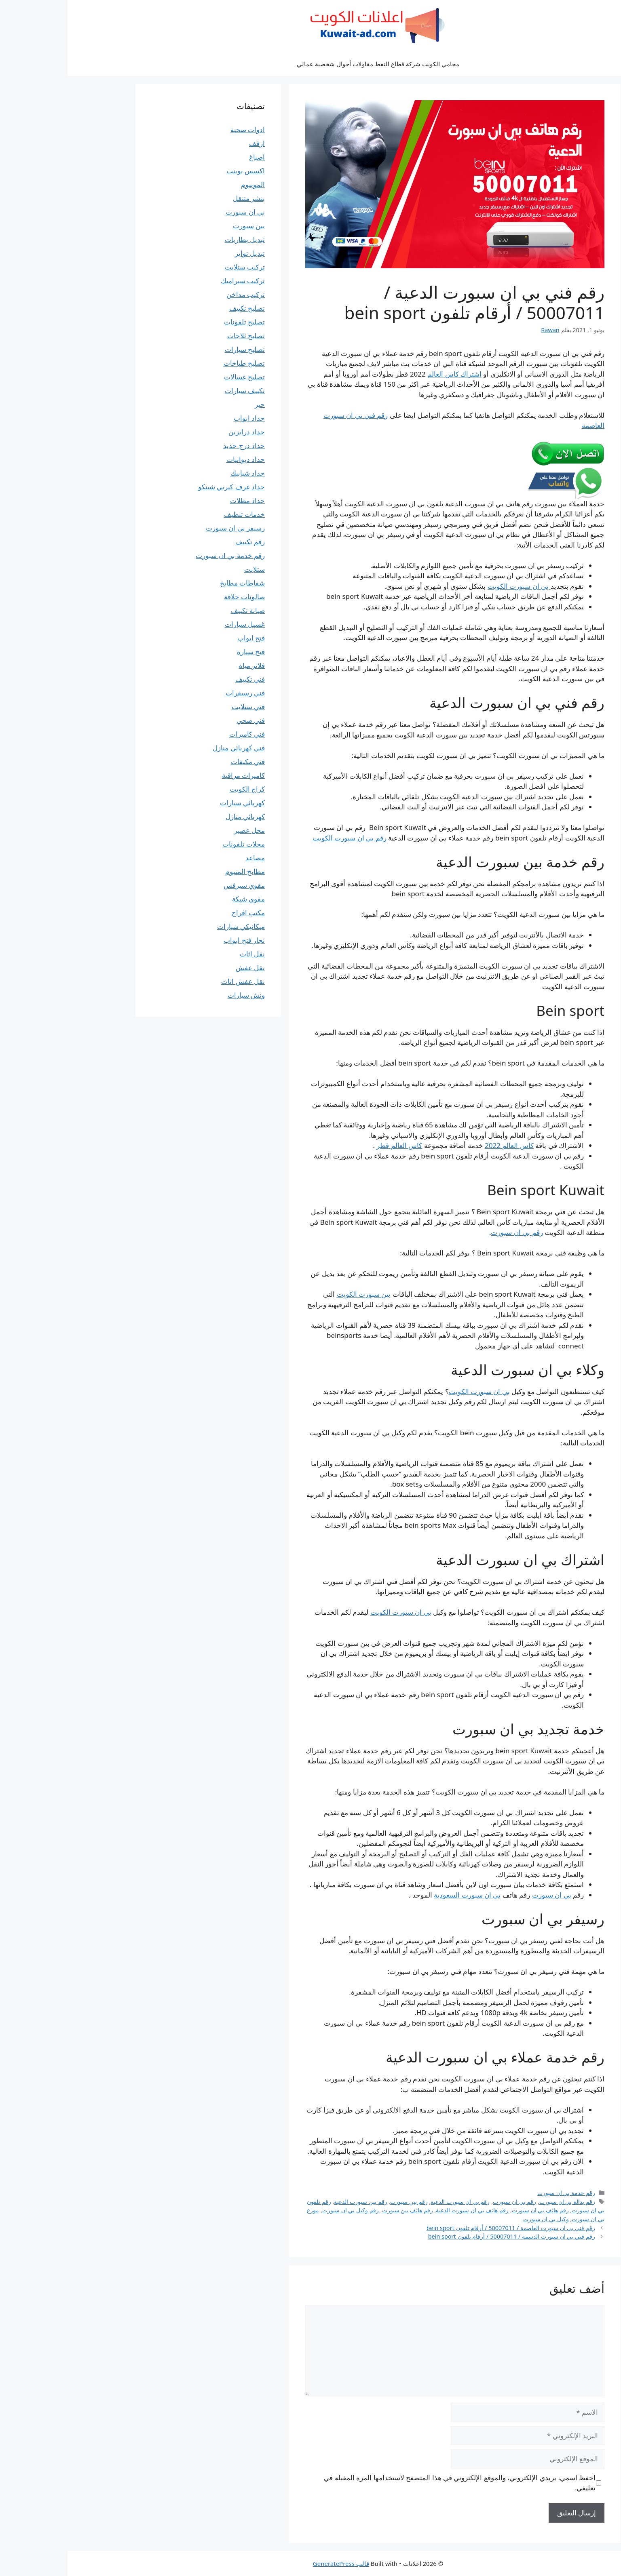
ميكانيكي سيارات (173, 926)
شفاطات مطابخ (174, 583)
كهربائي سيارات (174, 802)
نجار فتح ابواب (176, 940)
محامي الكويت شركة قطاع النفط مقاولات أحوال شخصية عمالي (310, 64)
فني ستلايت (180, 706)
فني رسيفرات (177, 692)
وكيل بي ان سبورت (478, 2219)
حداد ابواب (181, 418)
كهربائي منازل (177, 816)
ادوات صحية (180, 129)
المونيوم (185, 184)
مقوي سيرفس (176, 885)
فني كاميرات (179, 734)
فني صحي (183, 720)
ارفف (189, 143)
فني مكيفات (180, 761)
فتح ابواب (183, 637)
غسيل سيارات (177, 624)
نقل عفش (182, 967)
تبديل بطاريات (177, 239)
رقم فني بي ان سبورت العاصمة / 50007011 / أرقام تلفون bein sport (443, 2228)
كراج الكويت (179, 789)
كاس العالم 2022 (441, 1145)
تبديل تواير (182, 253)
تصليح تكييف (179, 308)
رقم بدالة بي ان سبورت (500, 2201)
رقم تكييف (182, 541)
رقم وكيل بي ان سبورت (283, 2210)
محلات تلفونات (176, 844)
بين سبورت (181, 225)
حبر (192, 404)
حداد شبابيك (180, 473)
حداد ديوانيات (178, 459)
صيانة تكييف (180, 610)
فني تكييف (182, 679)
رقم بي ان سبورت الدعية (392, 2201)
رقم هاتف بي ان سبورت (472, 2210)
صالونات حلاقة (176, 596)
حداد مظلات (180, 500)
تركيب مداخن (178, 294)
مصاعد (187, 857)
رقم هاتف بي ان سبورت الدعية (404, 2210)
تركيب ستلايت (177, 267)
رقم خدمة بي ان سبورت (499, 2193)
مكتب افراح (180, 912)
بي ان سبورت (484, 1895)
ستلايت (187, 569)
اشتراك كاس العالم (387, 374)
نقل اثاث (184, 953)
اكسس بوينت (178, 170)
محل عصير (182, 830)
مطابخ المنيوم (177, 871)
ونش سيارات (178, 995)
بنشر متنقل (181, 198)
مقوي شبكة (181, 899)
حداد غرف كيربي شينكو (164, 486)
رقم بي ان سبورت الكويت (282, 838)
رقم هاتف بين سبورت (340, 2210)
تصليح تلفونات (176, 321)
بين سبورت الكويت (296, 1294)
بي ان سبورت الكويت (451, 586)
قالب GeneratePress (273, 2563)
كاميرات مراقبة (175, 775)
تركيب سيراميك (175, 280)
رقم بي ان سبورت (449, 1232)
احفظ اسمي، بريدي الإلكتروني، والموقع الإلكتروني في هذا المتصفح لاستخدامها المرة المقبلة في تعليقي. (392, 2483)
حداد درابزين (179, 431)
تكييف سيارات (177, 390)
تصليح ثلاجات (178, 335)
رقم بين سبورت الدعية (292, 2201)
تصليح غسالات (176, 376)
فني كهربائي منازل (171, 747)
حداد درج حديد (176, 445)
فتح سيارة (183, 651)
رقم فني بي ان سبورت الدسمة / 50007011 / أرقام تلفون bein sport (444, 2236)
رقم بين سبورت (341, 2201)
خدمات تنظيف (176, 514)
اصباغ (189, 157)
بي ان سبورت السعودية (399, 1895)
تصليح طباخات (176, 363)
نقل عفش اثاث (175, 981)
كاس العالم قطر (332, 1145)
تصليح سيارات (177, 349)
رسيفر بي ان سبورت (167, 528)
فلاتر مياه (184, 665)
